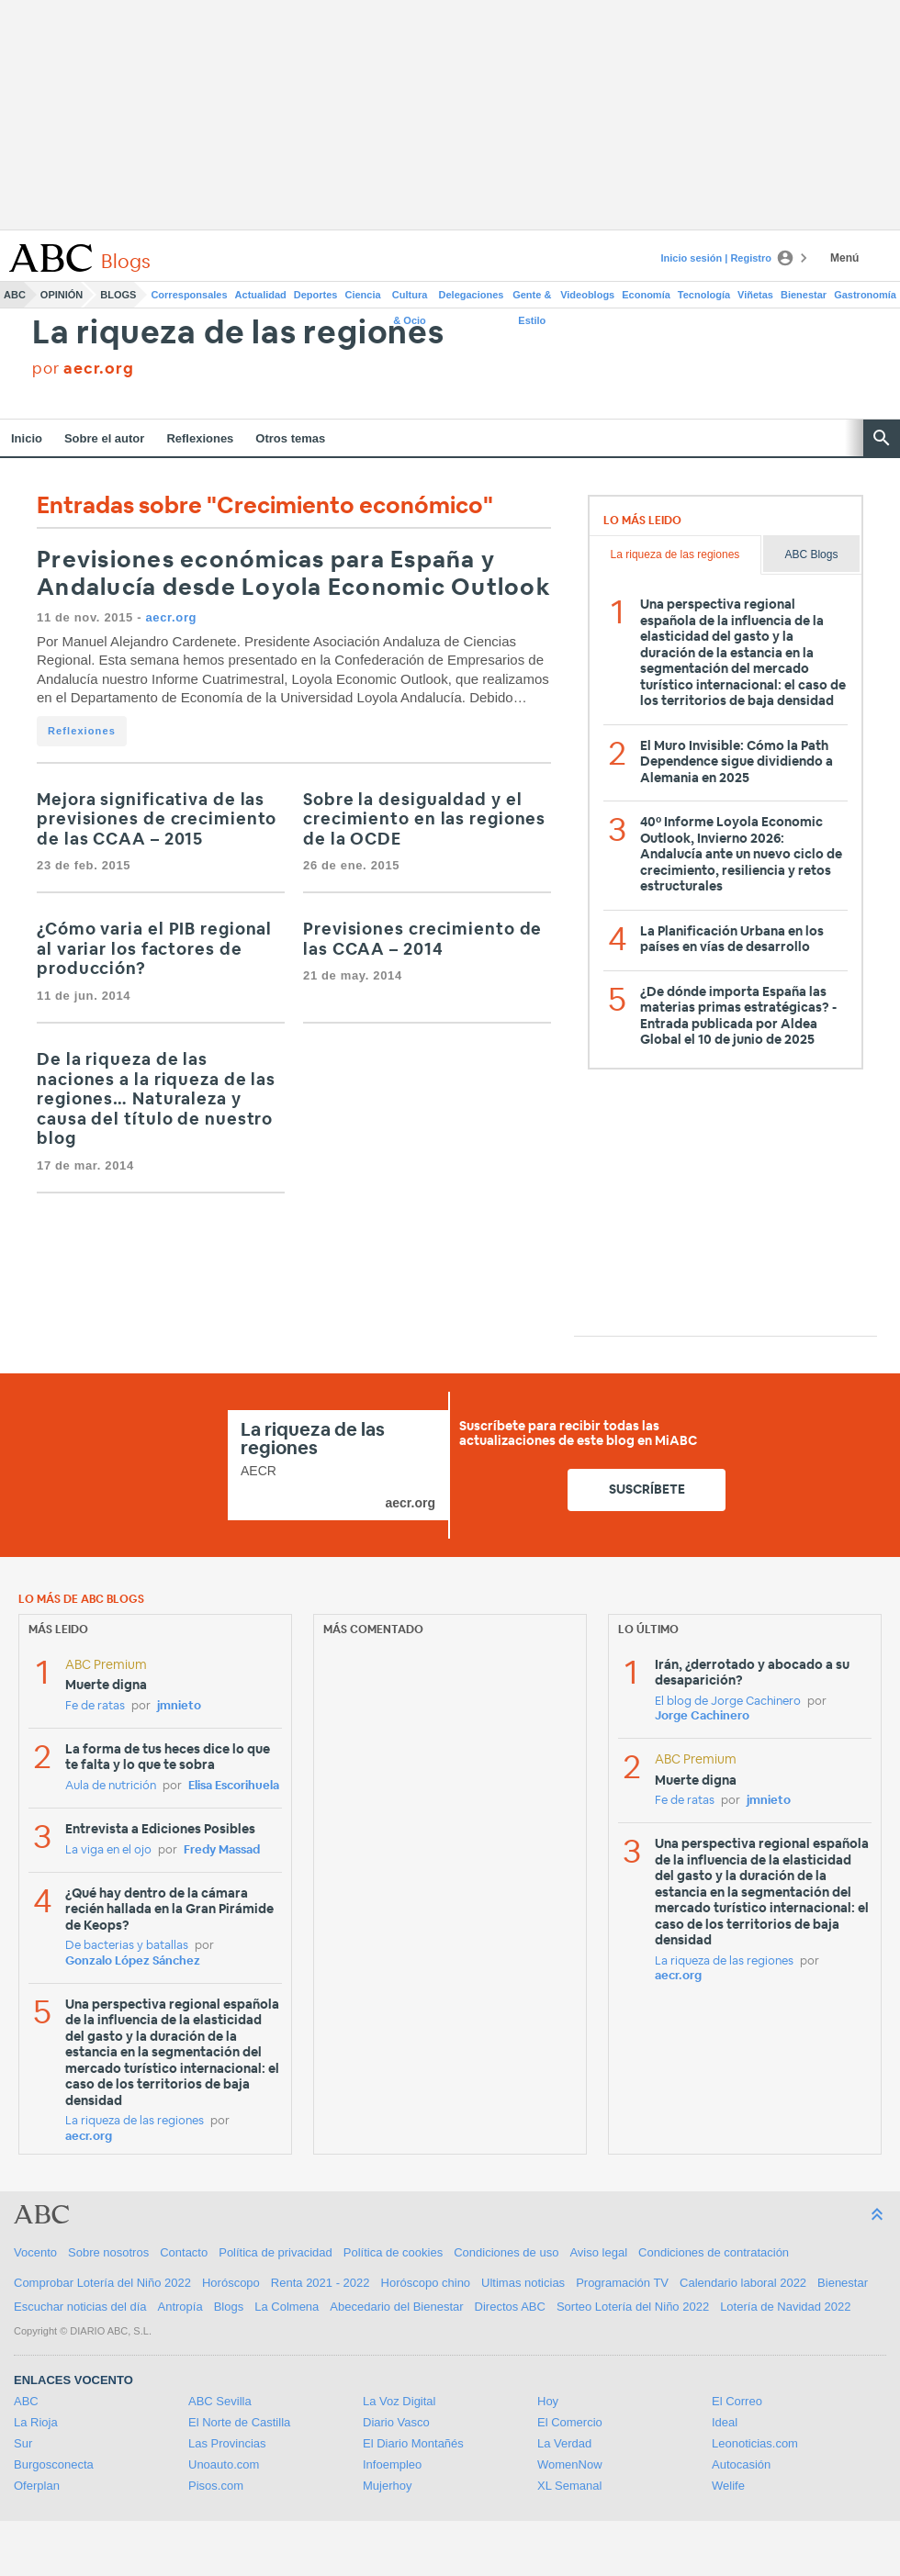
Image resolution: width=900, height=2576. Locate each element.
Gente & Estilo (531, 298)
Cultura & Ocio (410, 298)
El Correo (737, 2401)
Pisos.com (215, 2486)
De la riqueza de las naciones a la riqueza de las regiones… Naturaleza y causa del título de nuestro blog (156, 1100)
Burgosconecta (54, 2464)
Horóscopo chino (426, 2283)
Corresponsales (189, 294)
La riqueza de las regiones (238, 334)
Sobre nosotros (108, 2252)
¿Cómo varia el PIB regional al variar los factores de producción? (154, 950)
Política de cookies (393, 2252)
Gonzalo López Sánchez (132, 1961)
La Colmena (286, 2306)
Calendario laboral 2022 (743, 2283)
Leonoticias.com (755, 2443)
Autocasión (741, 2464)
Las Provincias (227, 2443)
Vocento (35, 2252)
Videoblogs (587, 294)
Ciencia (363, 294)
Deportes (316, 294)
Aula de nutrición (110, 1786)
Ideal (724, 2422)
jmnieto (179, 1706)
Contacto (184, 2252)
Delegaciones (471, 294)
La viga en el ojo (108, 1850)
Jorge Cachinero (702, 1716)
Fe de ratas (95, 1706)
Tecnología (704, 294)
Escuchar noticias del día (80, 2306)
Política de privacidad (275, 2252)
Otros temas (290, 438)
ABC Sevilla (220, 2401)
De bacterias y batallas (126, 1946)
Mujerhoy (387, 2486)
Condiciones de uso (506, 2252)
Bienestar (804, 294)
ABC (15, 294)
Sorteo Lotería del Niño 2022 (633, 2306)
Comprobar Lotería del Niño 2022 (102, 2283)
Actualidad (261, 294)
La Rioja (36, 2422)
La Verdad (564, 2443)
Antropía (180, 2306)
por (83, 368)
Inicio (26, 438)
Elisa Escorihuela (233, 1786)
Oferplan (37, 2486)
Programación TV (622, 2283)
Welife (728, 2486)
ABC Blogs (811, 554)
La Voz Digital (399, 2401)
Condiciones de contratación (713, 2252)
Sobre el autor (104, 438)
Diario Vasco (396, 2422)
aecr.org (171, 617)
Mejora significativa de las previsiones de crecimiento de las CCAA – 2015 (156, 820)
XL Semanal (569, 2486)
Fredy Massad (222, 1850)
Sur (23, 2443)
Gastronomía (865, 294)
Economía (646, 294)
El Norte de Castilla (239, 2422)
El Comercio (569, 2422)
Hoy (547, 2401)
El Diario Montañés (413, 2443)
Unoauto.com (223, 2464)
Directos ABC (510, 2306)
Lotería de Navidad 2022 (785, 2306)
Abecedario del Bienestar (396, 2306)
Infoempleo (392, 2464)
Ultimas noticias (523, 2283)
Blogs (118, 294)
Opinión (61, 294)
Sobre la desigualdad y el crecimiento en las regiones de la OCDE (424, 820)
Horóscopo (231, 2283)
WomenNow (569, 2464)
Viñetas (755, 294)
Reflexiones (199, 438)
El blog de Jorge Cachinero (728, 1702)
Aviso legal (598, 2252)
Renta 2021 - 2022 (320, 2283)
